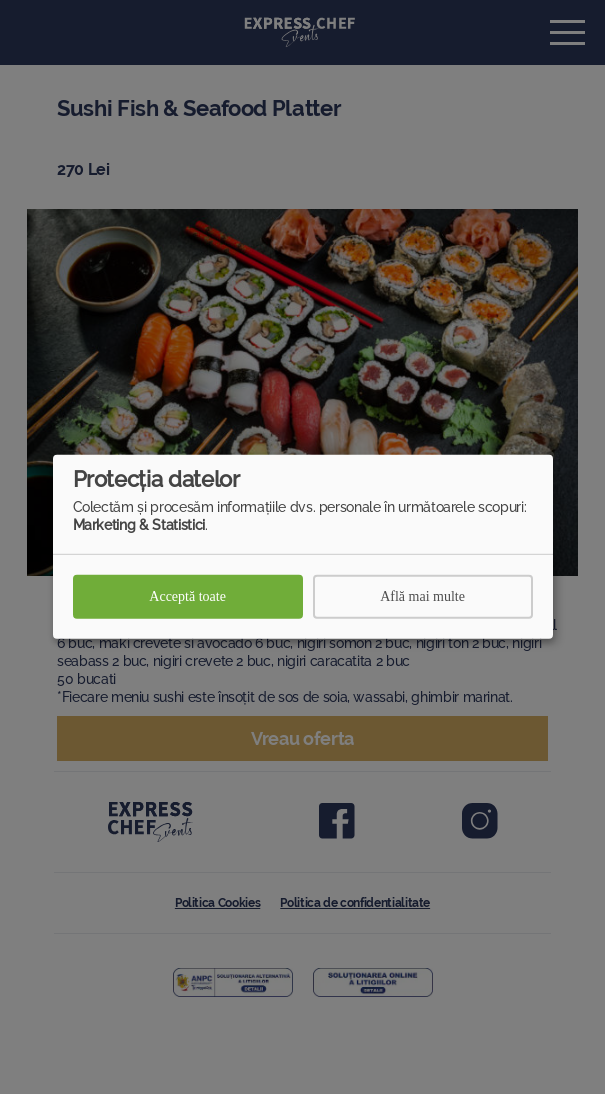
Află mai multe (422, 596)
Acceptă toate (187, 596)
